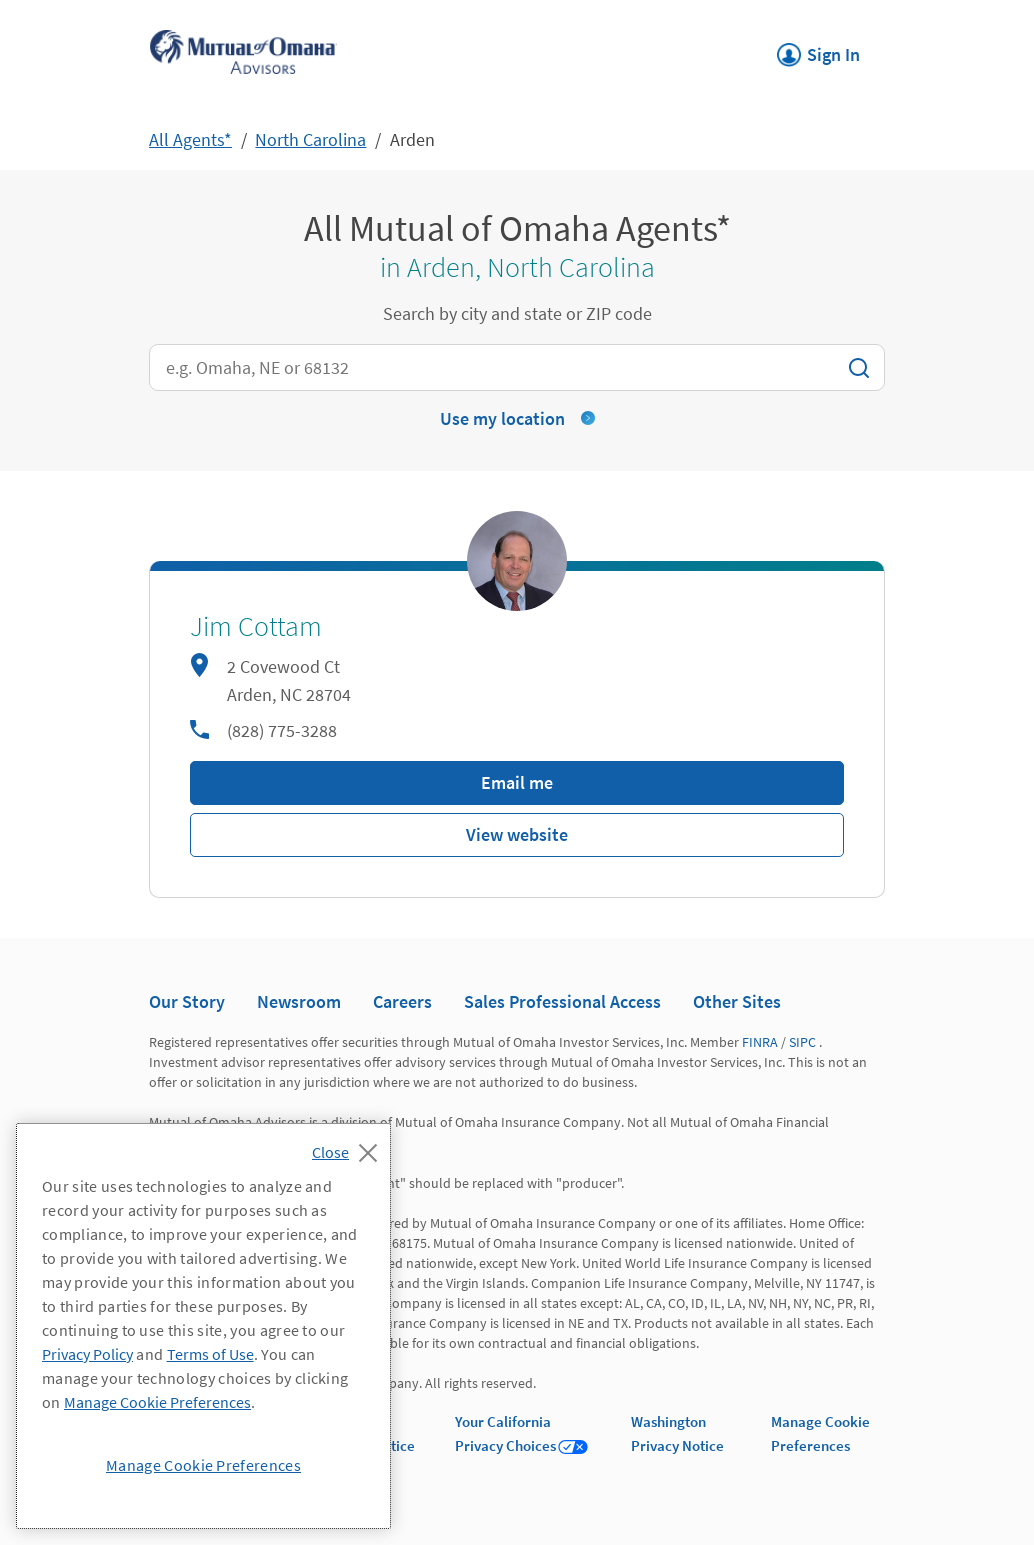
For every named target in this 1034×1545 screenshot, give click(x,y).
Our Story (187, 1001)
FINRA (760, 1042)
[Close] (349, 1147)
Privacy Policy (87, 1354)
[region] (203, 1326)
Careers (402, 1001)
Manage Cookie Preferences (157, 1402)
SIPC (802, 1042)
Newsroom (299, 1001)
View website (517, 834)
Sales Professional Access (562, 1001)
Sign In (818, 49)
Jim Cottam (256, 627)
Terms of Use (210, 1354)
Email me (517, 782)
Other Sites (737, 1001)
